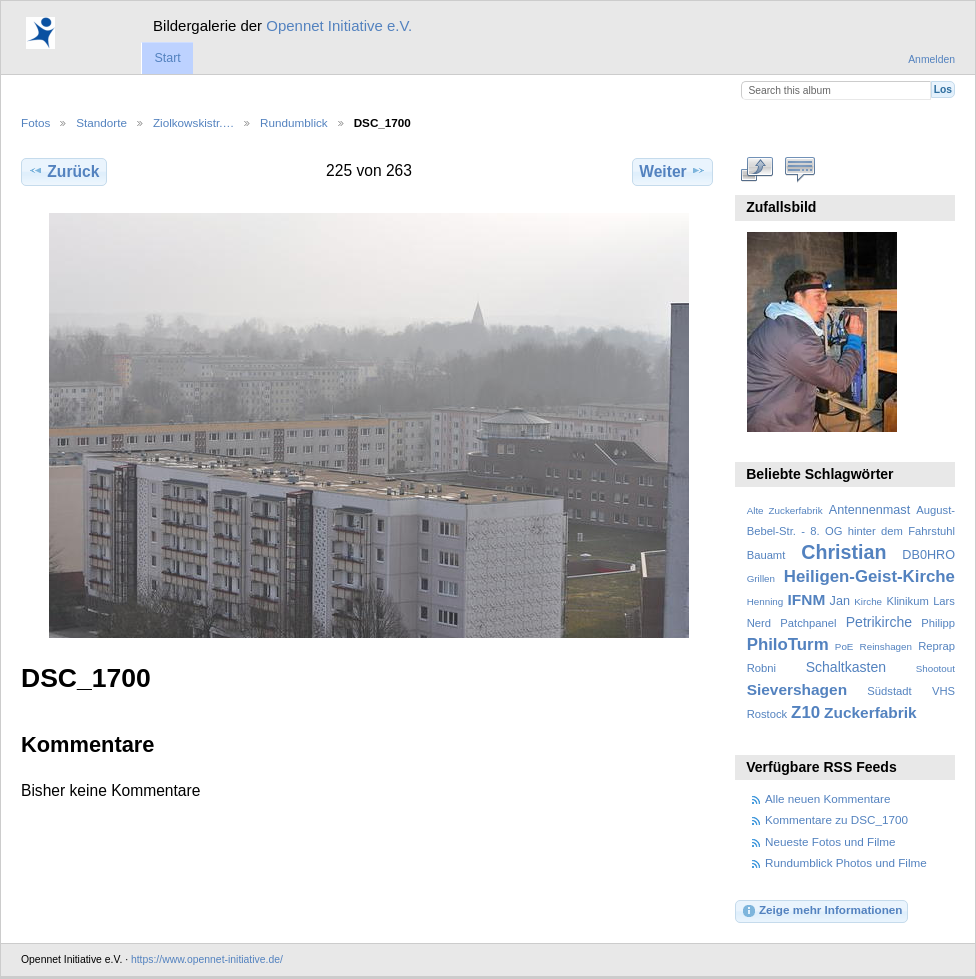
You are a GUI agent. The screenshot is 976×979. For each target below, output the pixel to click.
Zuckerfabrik (870, 712)
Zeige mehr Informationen (822, 911)
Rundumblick (294, 122)
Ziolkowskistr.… (193, 122)
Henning (765, 601)
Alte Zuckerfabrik (785, 510)
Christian (843, 552)
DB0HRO (928, 555)
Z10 (805, 712)
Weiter (672, 171)
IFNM (807, 599)
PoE (844, 646)
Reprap (936, 646)
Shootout (935, 668)
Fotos (35, 122)
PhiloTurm (788, 644)
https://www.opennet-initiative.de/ (207, 959)
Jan (840, 601)
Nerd (759, 623)
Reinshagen (886, 646)
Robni (761, 668)
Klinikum (907, 601)
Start (167, 58)
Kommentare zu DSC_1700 (836, 819)
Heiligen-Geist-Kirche (869, 576)
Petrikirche (879, 622)
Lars (944, 601)
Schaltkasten (846, 667)
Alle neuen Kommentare (827, 798)
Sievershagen (797, 689)
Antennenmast (869, 510)
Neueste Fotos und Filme (830, 841)
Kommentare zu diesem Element (800, 169)
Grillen (761, 578)
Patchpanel (808, 623)
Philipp (938, 623)
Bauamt (766, 555)
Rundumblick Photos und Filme (846, 862)
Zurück (63, 171)
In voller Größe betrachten (757, 169)
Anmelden (931, 59)
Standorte (101, 122)
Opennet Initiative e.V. (339, 25)
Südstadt (889, 691)
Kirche (868, 601)
